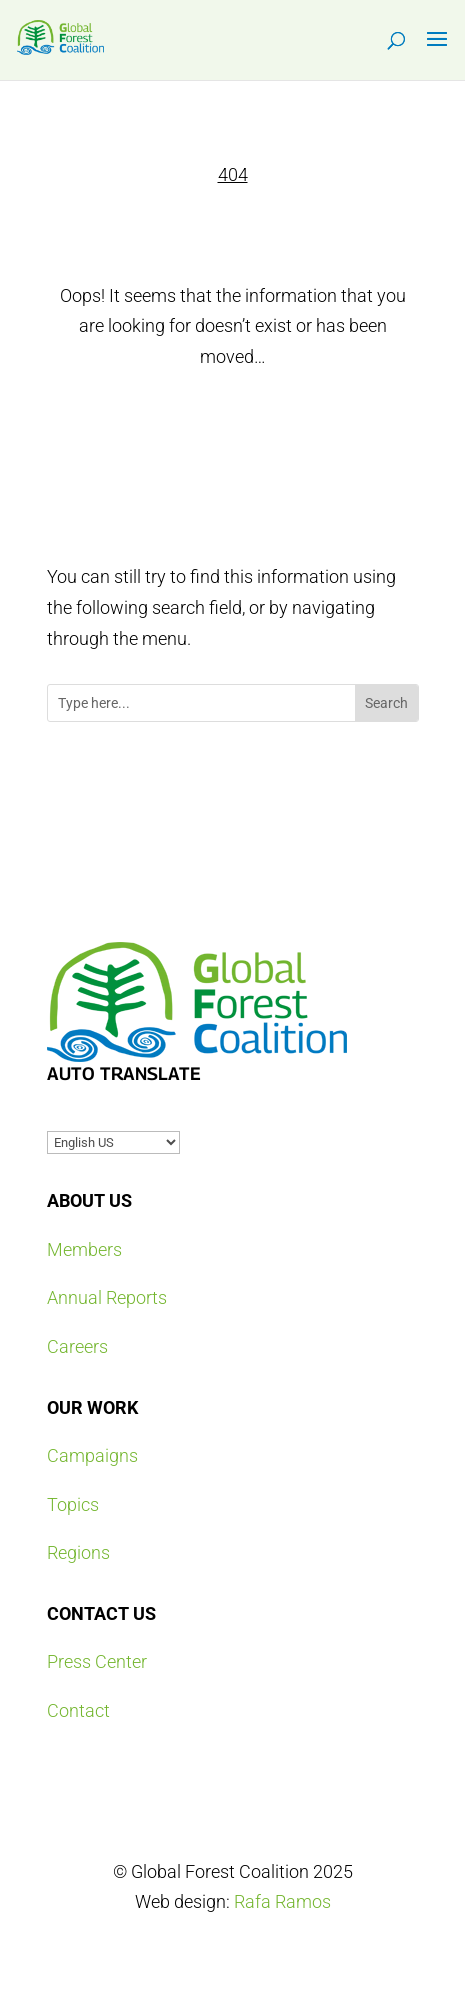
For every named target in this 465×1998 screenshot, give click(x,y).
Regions (78, 1552)
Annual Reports (107, 1297)
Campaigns (92, 1455)
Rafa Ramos (282, 1901)
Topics (73, 1504)
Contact (78, 1710)
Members (84, 1249)
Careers (77, 1346)
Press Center (97, 1661)
